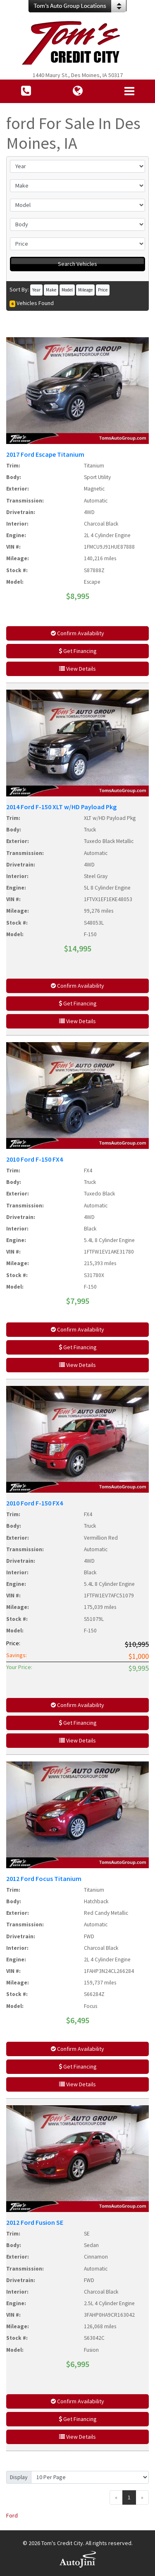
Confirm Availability (77, 633)
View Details (77, 668)
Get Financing (78, 651)
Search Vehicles (77, 264)
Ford (12, 2515)
